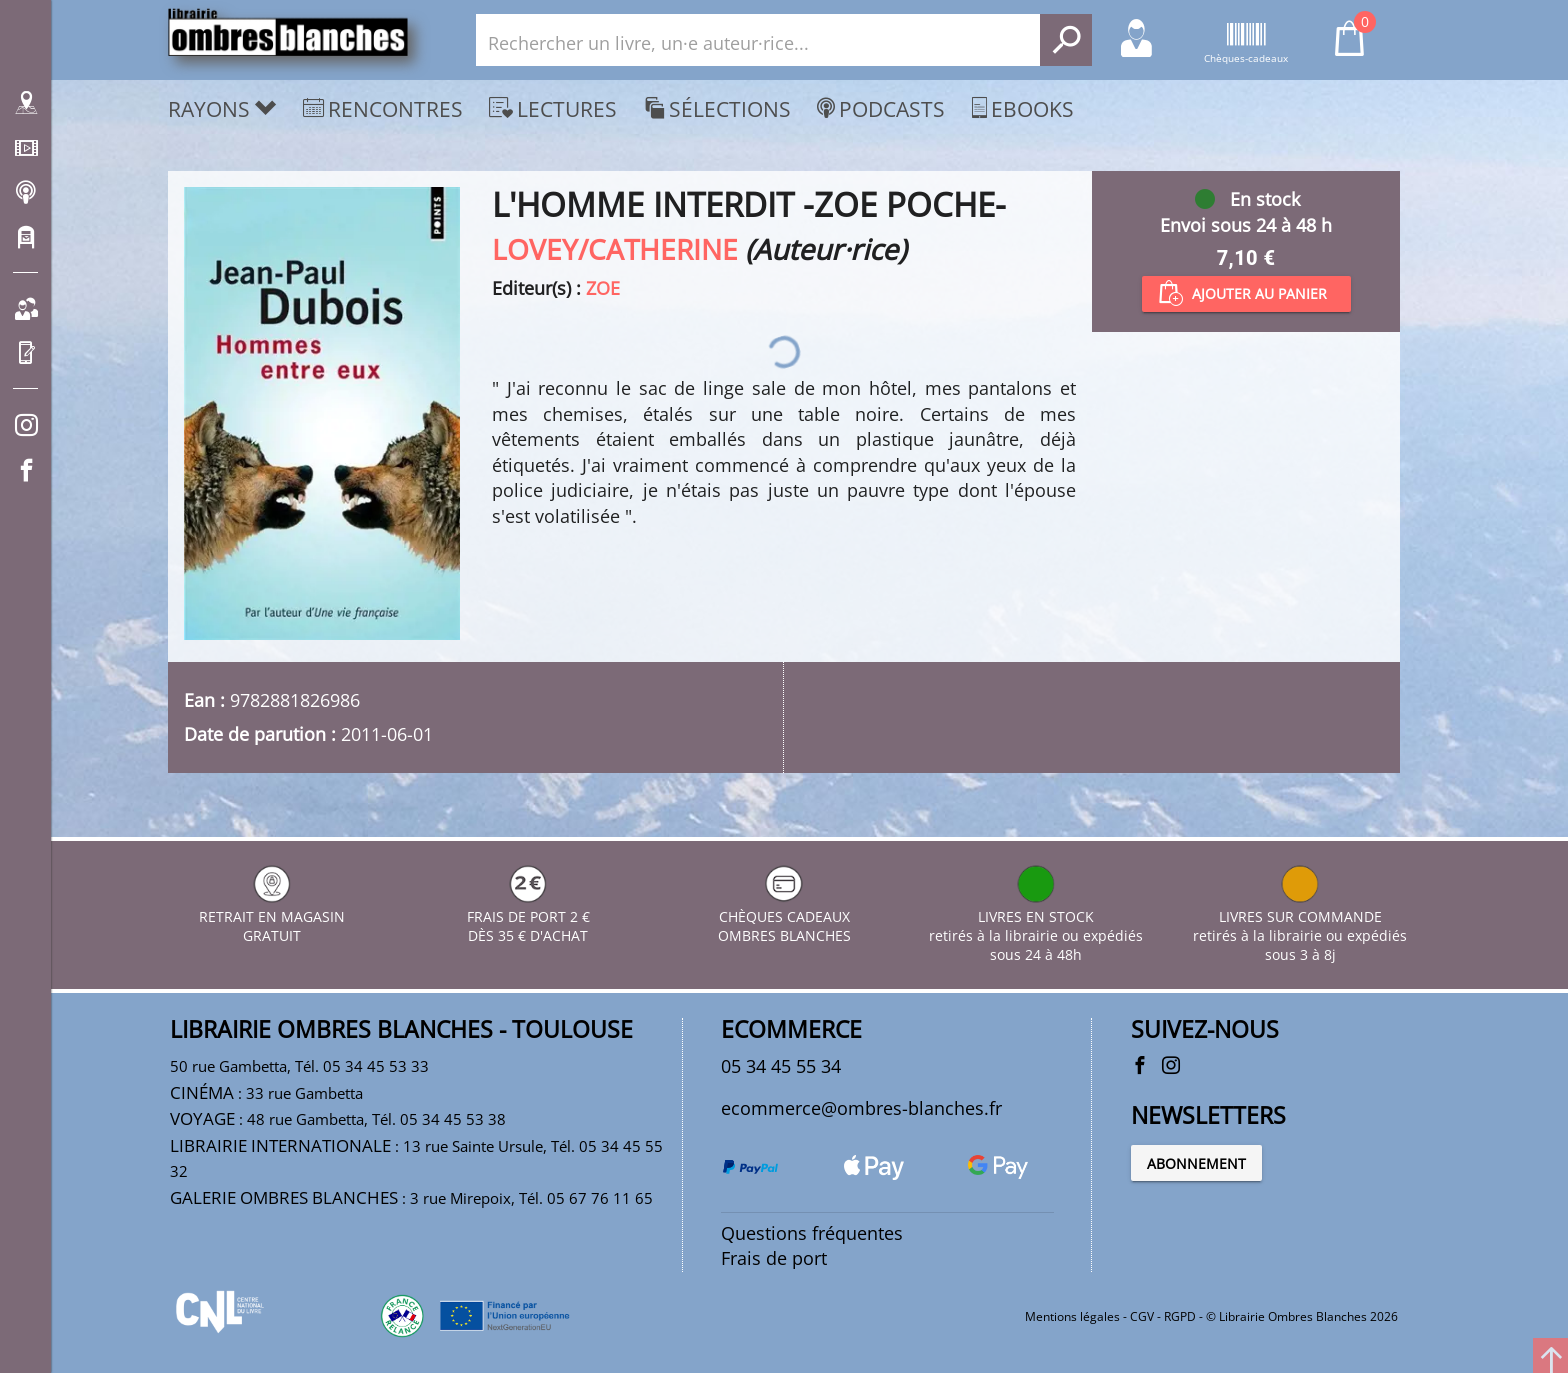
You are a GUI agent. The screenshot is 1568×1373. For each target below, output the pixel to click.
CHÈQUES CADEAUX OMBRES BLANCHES (784, 916)
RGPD (1180, 1316)
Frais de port (774, 1258)
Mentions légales (1072, 1316)
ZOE (603, 288)
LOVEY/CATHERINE (615, 249)
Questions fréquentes (812, 1233)
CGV (1142, 1316)
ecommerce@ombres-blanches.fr (861, 1108)
